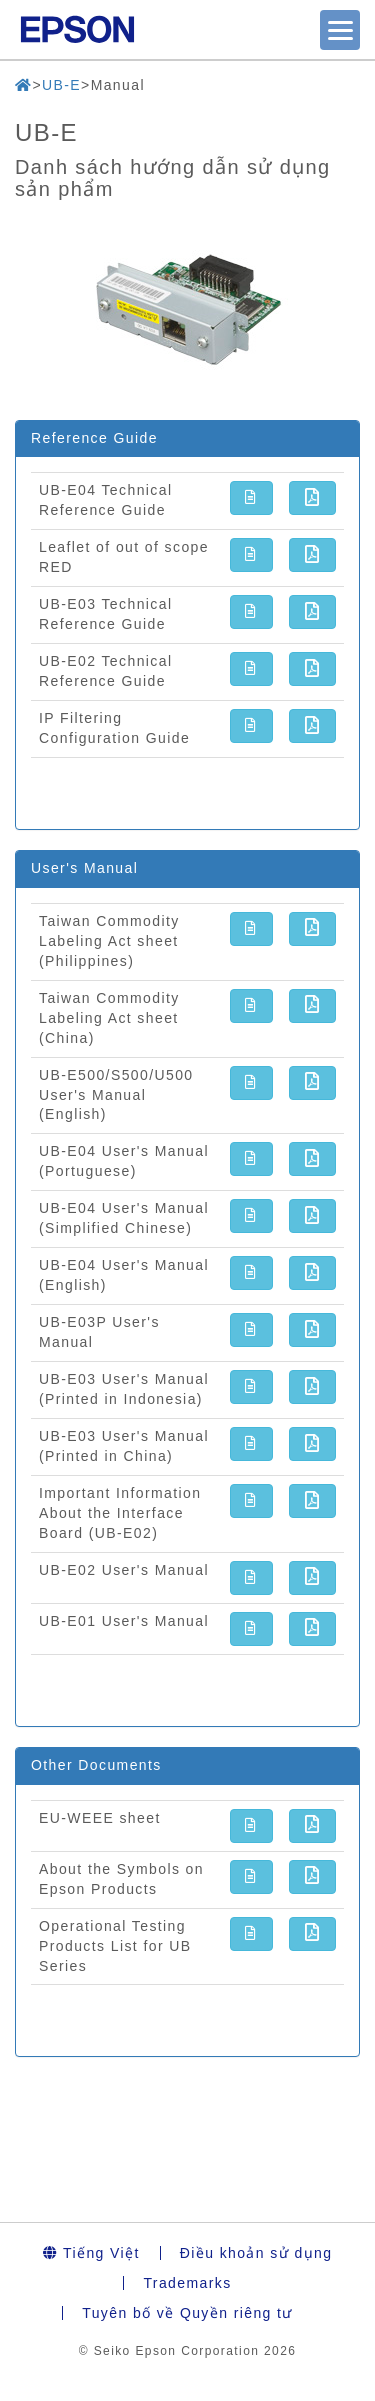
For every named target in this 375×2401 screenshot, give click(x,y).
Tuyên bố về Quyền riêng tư (187, 2313)
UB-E (61, 85)
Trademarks (187, 2283)
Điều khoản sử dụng (256, 2253)
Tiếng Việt (91, 2253)
